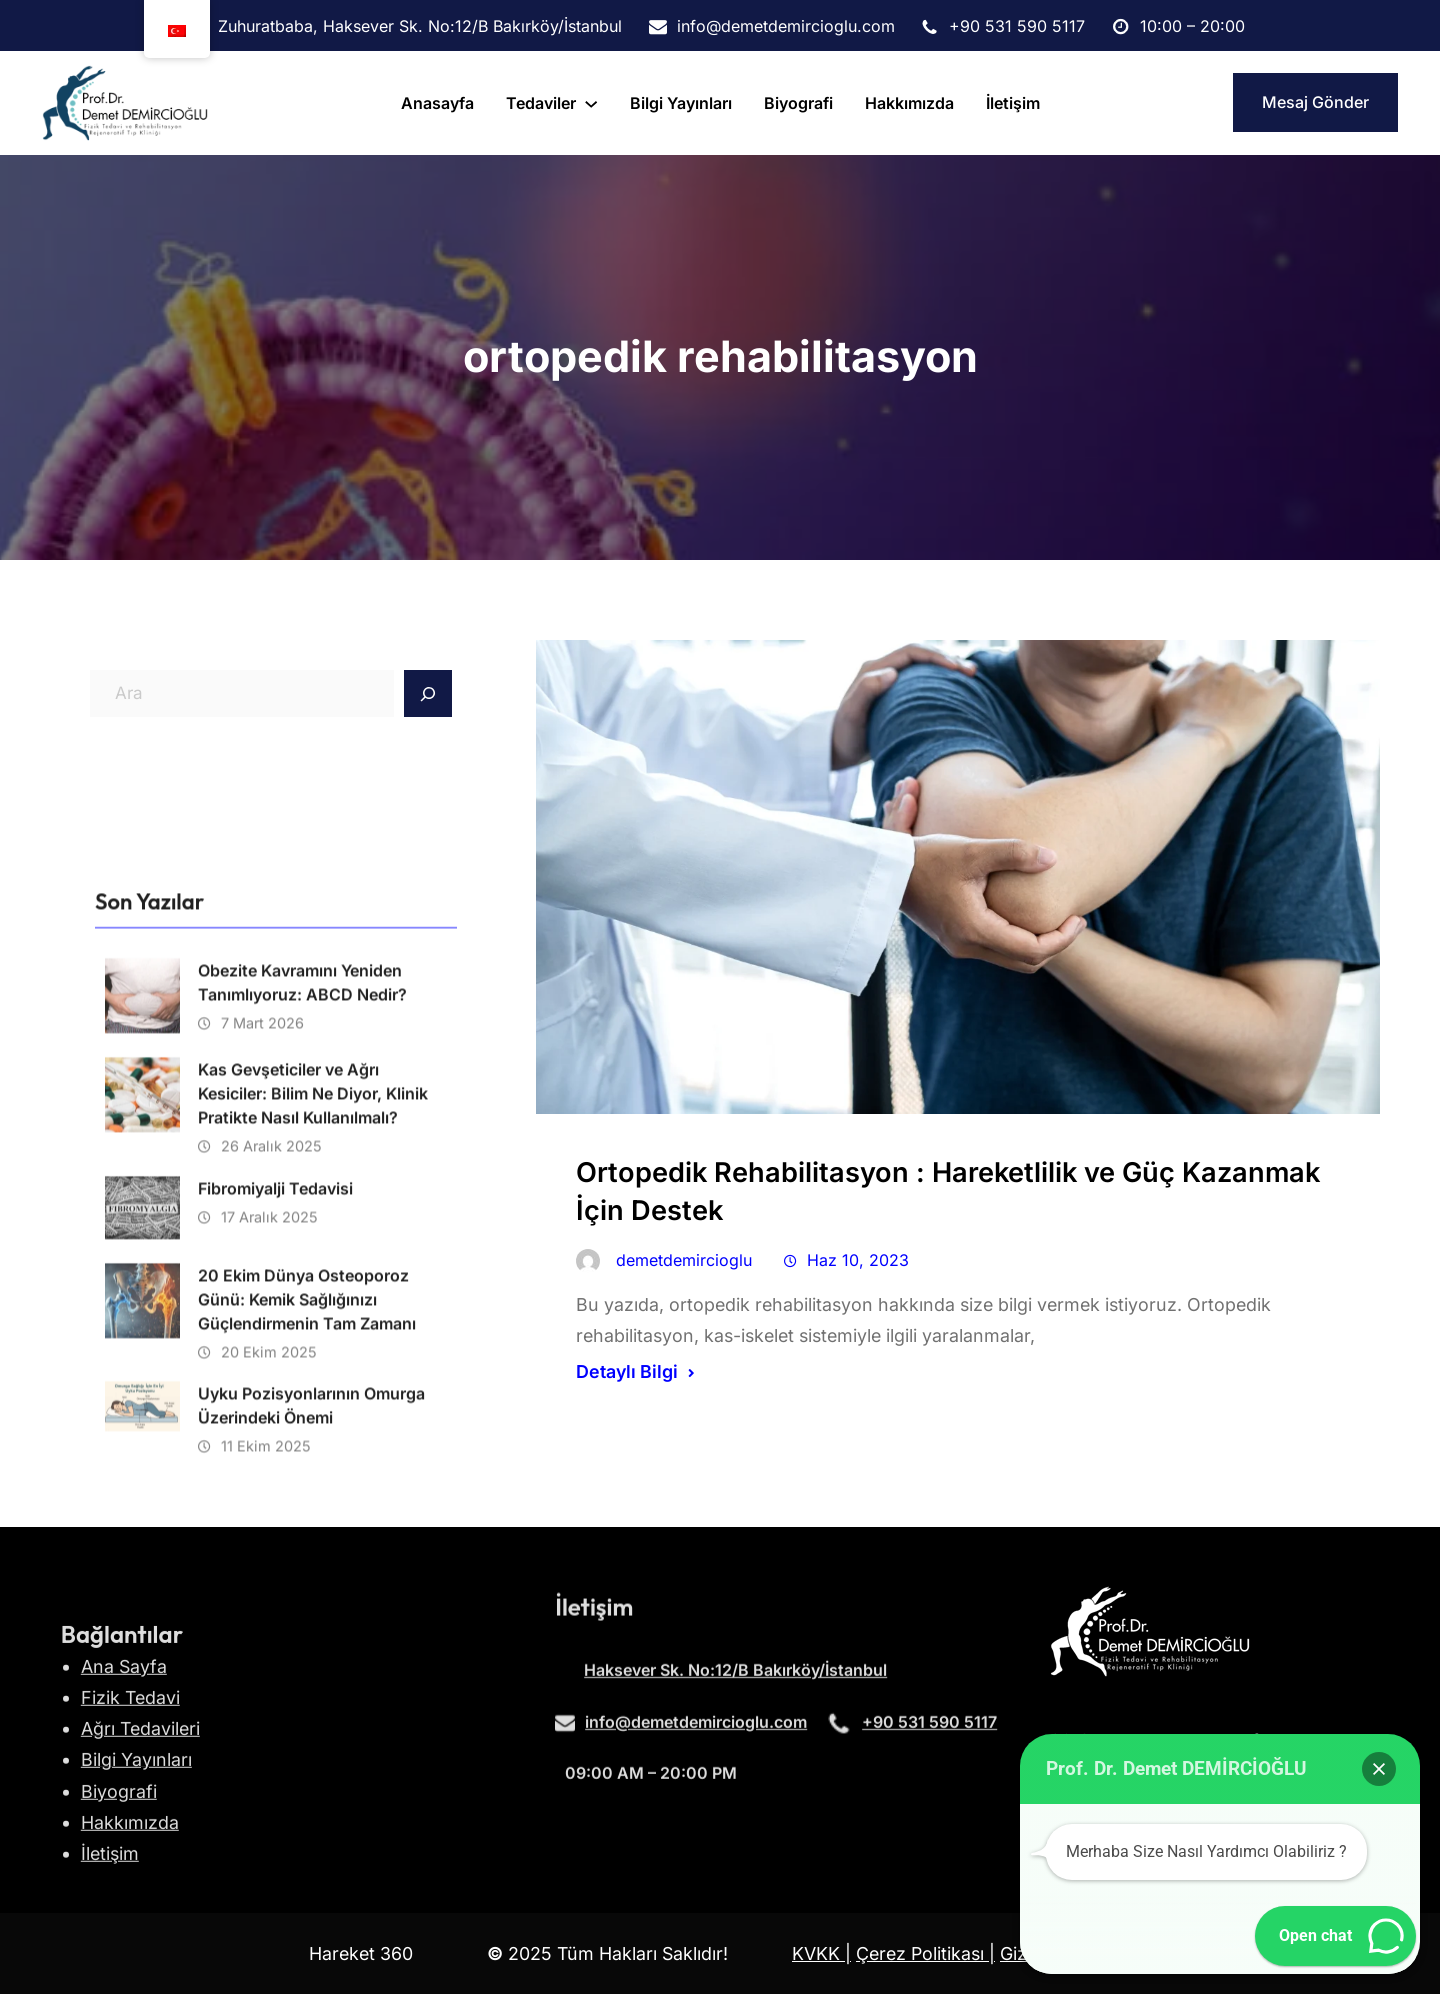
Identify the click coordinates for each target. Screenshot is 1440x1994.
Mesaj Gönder (1315, 102)
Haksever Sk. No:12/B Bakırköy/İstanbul (735, 1685)
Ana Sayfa (124, 1782)
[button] (1379, 1769)
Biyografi (119, 1907)
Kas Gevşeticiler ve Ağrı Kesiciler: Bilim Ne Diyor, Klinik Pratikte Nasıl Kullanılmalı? (313, 1399)
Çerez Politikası (922, 1953)
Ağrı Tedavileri (140, 1845)
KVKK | (821, 1953)
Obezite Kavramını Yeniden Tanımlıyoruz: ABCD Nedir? (302, 1288)
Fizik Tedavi (130, 1813)
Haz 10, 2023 (858, 1260)
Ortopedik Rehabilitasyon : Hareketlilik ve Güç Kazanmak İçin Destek (948, 1191)
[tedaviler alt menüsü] (591, 103)
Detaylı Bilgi (627, 1371)
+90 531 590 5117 (929, 1736)
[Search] (428, 694)
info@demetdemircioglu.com (696, 1736)
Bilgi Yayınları (136, 1876)
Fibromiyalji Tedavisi (275, 1494)
